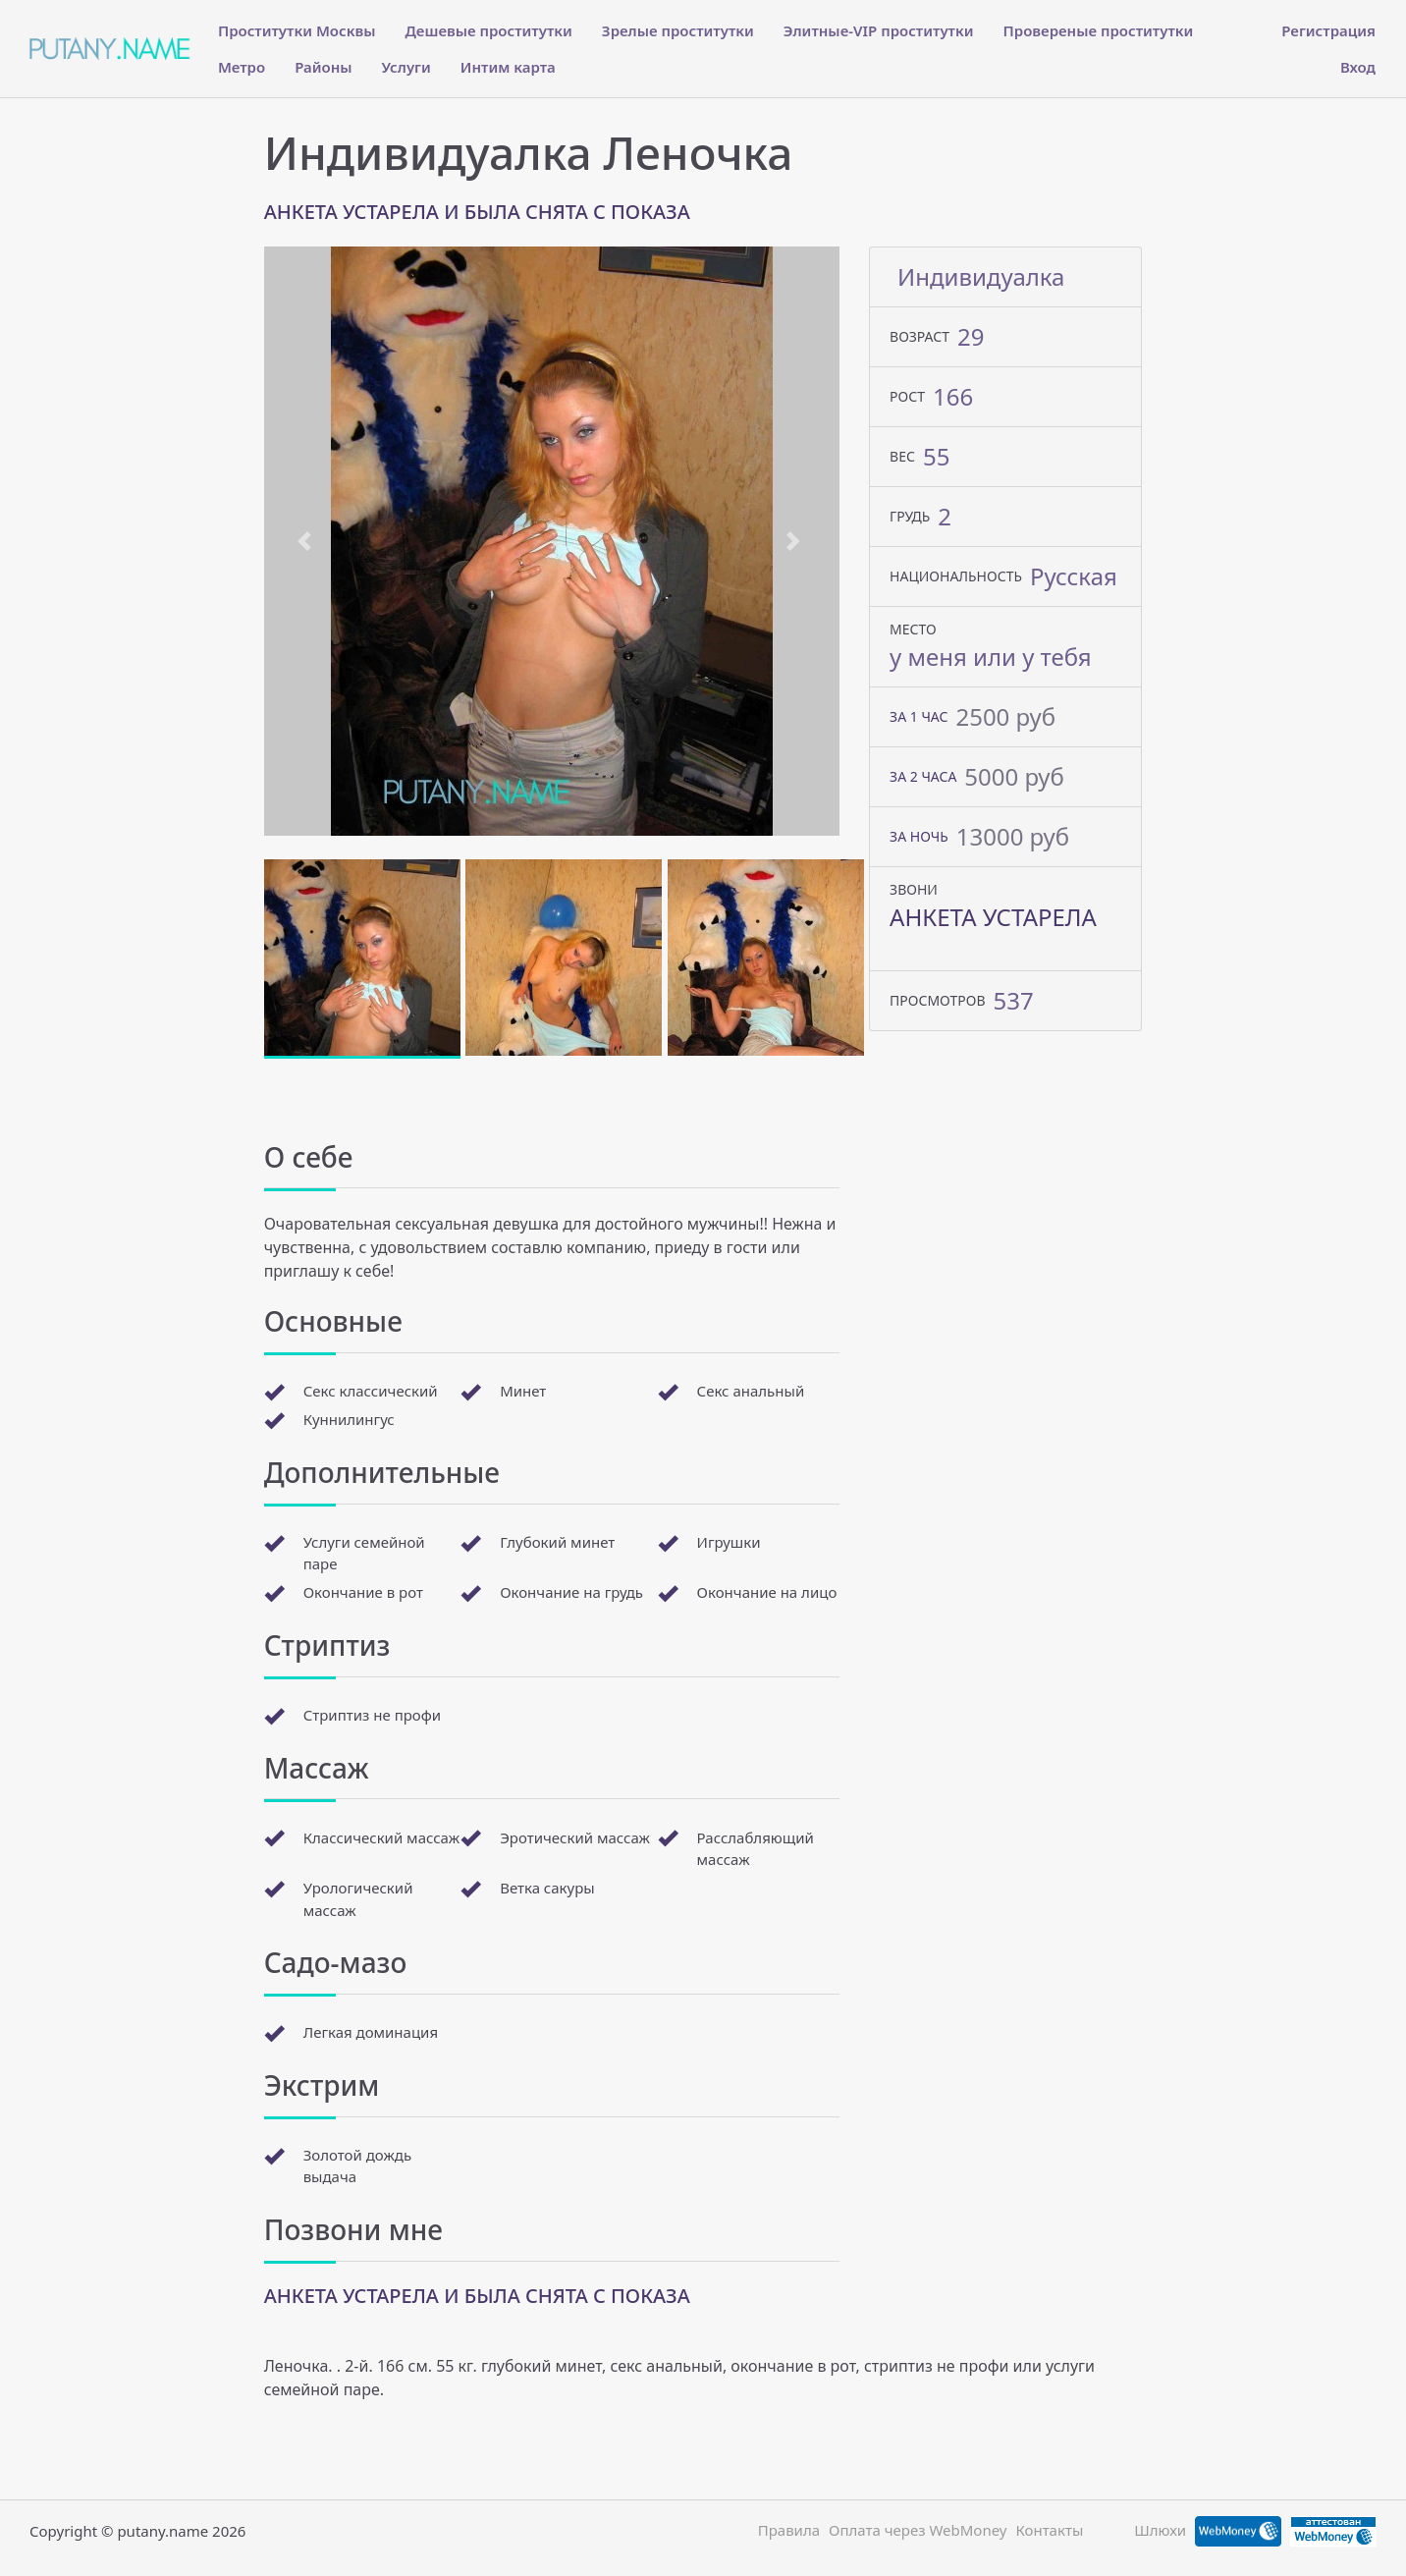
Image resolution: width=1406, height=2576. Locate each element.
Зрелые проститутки (678, 30)
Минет (523, 1390)
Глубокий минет (557, 1542)
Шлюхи (1160, 2530)
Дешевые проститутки (488, 30)
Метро (241, 67)
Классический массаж (381, 1837)
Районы (323, 67)
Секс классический (370, 1390)
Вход (1358, 67)
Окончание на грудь (571, 1592)
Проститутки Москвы (297, 30)
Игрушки (729, 1542)
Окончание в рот (363, 1592)
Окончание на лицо (767, 1592)
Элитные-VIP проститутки (879, 30)
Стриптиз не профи (372, 1715)
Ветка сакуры (547, 1887)
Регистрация (1328, 30)
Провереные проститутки (1098, 30)
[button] (307, 541)
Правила (789, 2530)
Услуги (406, 67)
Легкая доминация (370, 2032)
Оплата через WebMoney (918, 2530)
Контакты (1049, 2530)
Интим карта (508, 67)
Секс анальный (751, 1390)
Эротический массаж (575, 1837)
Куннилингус (349, 1419)
